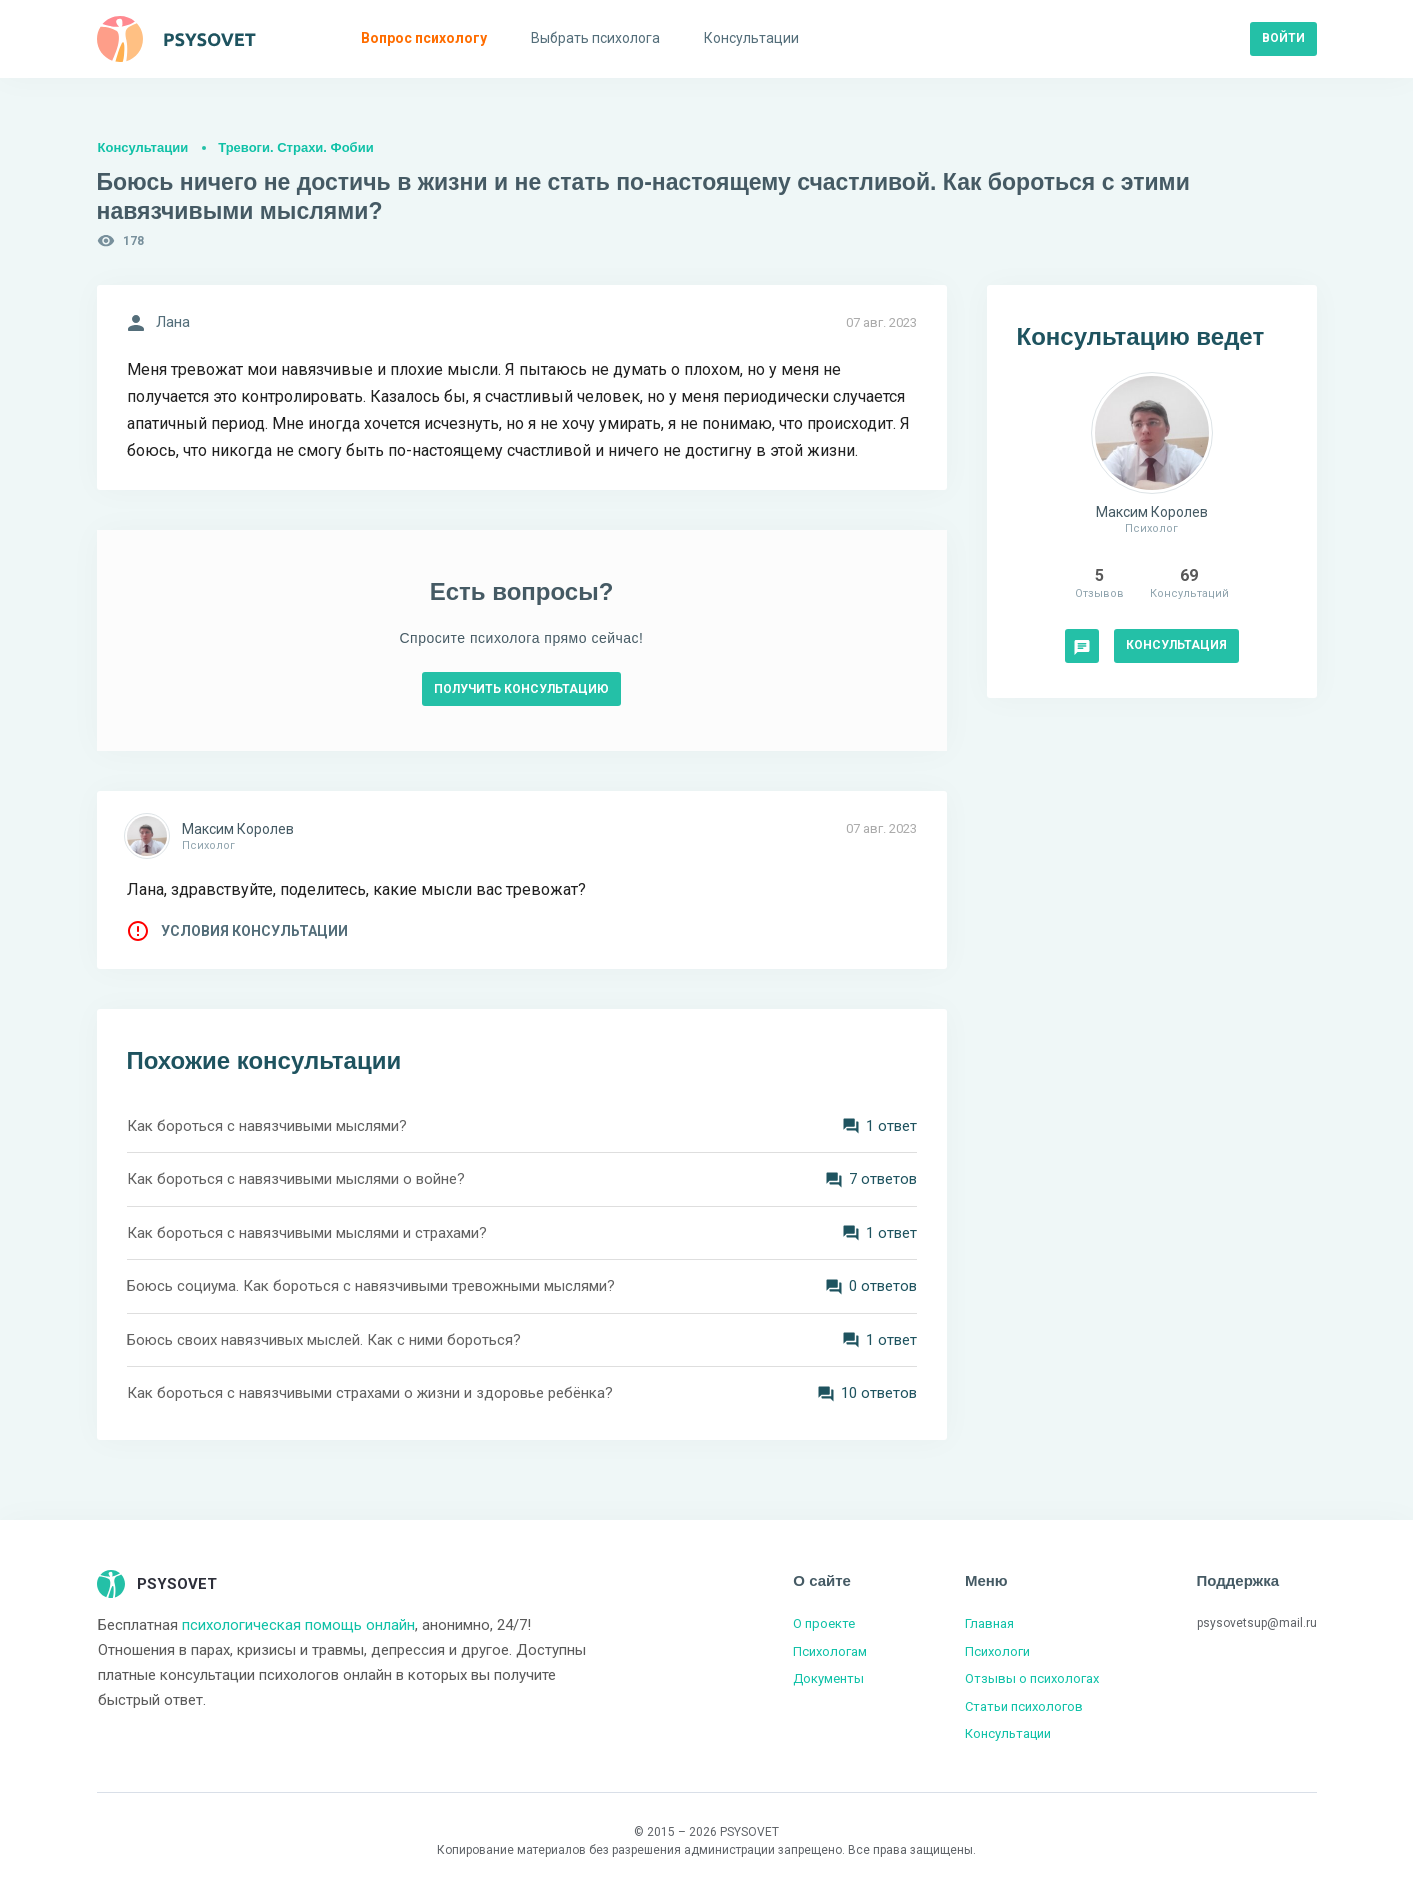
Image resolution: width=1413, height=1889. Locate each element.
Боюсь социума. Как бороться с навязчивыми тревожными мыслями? (371, 1286)
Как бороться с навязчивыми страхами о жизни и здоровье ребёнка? (370, 1393)
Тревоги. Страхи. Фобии (295, 147)
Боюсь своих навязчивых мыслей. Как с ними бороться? (324, 1340)
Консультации (143, 147)
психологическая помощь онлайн (298, 1625)
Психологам (830, 1651)
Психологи (997, 1651)
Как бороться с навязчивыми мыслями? (267, 1126)
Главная (989, 1623)
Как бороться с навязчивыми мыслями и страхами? (307, 1233)
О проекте (824, 1623)
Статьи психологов (1024, 1706)
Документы (828, 1678)
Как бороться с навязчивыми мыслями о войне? (296, 1179)
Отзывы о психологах (1032, 1678)
